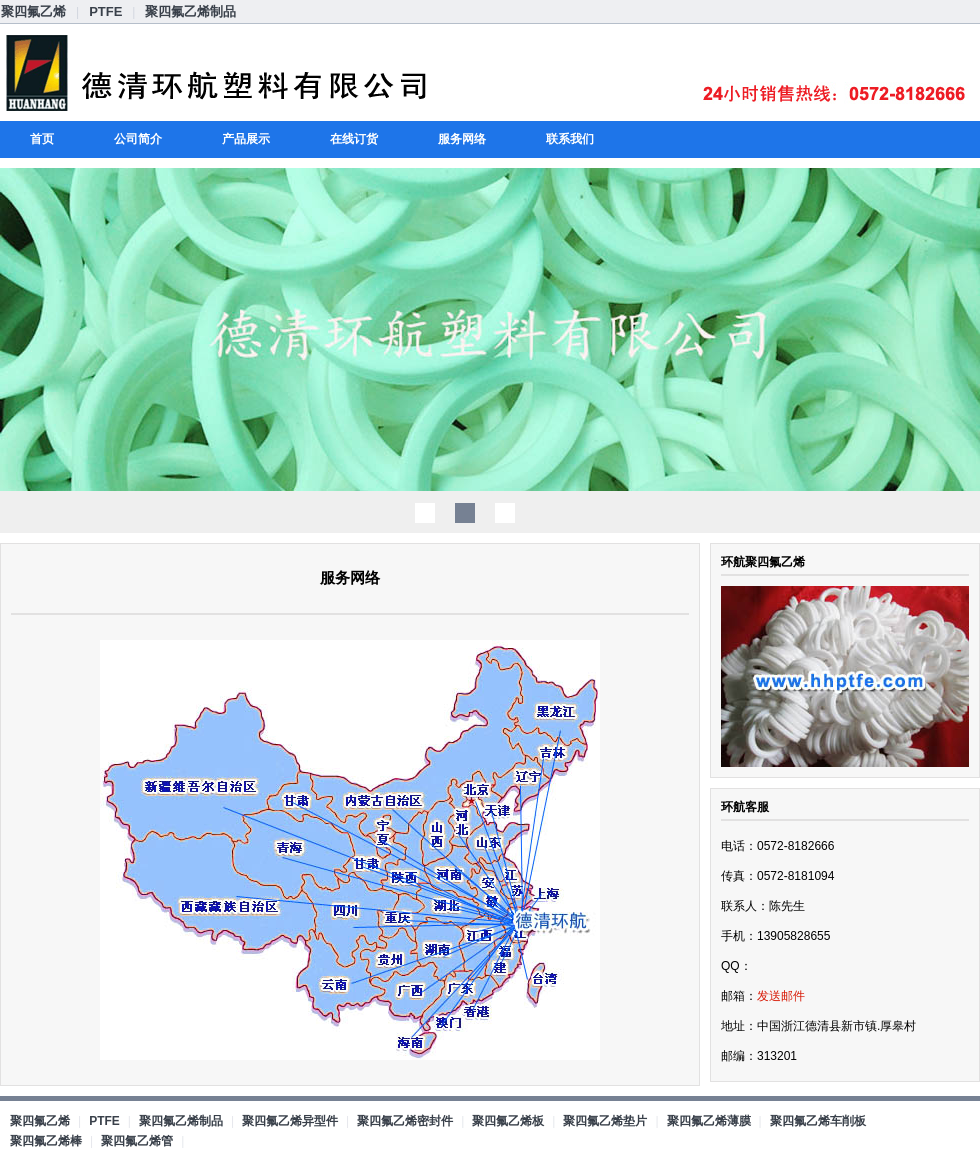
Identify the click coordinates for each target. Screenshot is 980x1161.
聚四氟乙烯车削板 (818, 1121)
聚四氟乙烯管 (137, 1141)
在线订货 (354, 139)
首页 (42, 139)
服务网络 (462, 139)
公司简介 (138, 139)
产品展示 (246, 139)
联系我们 (570, 139)
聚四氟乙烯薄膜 (709, 1121)
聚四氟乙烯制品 (190, 11)
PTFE (105, 11)
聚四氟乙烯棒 (46, 1141)
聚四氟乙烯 (33, 11)
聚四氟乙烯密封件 (405, 1121)
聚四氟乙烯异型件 (290, 1121)
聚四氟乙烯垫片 (605, 1121)
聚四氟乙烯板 (508, 1121)
